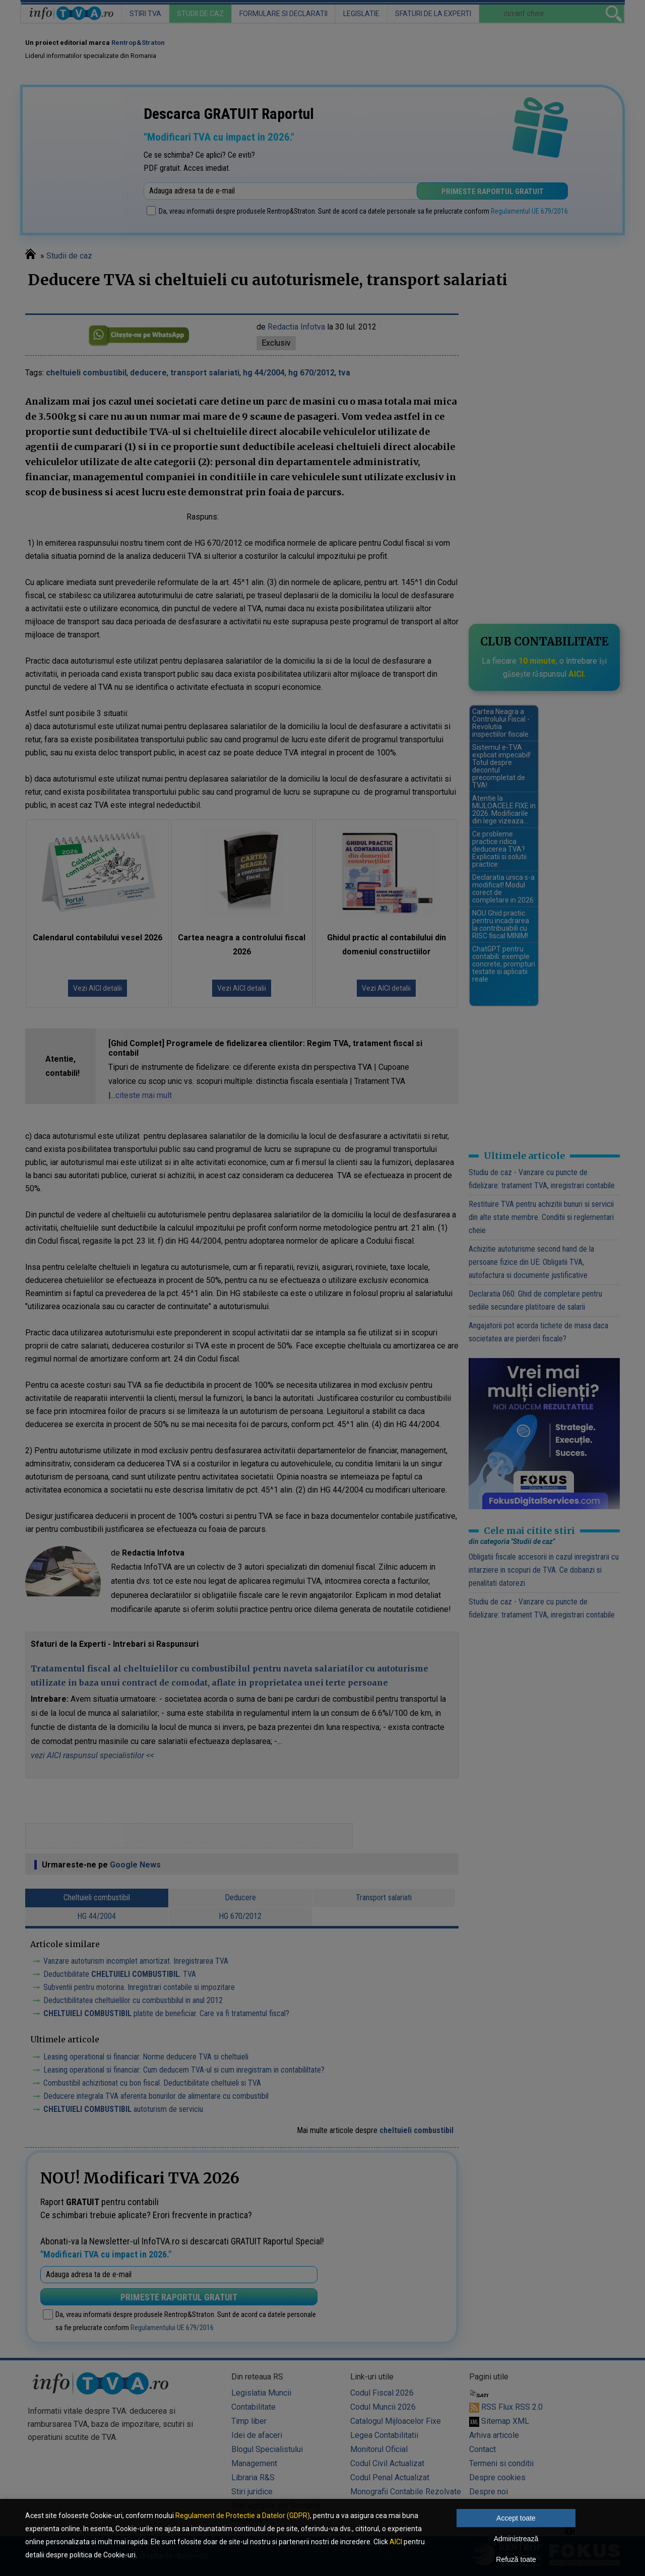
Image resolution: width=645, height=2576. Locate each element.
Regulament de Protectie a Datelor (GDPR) (242, 2515)
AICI (396, 2542)
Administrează (516, 2539)
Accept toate (516, 2518)
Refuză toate (516, 2559)
